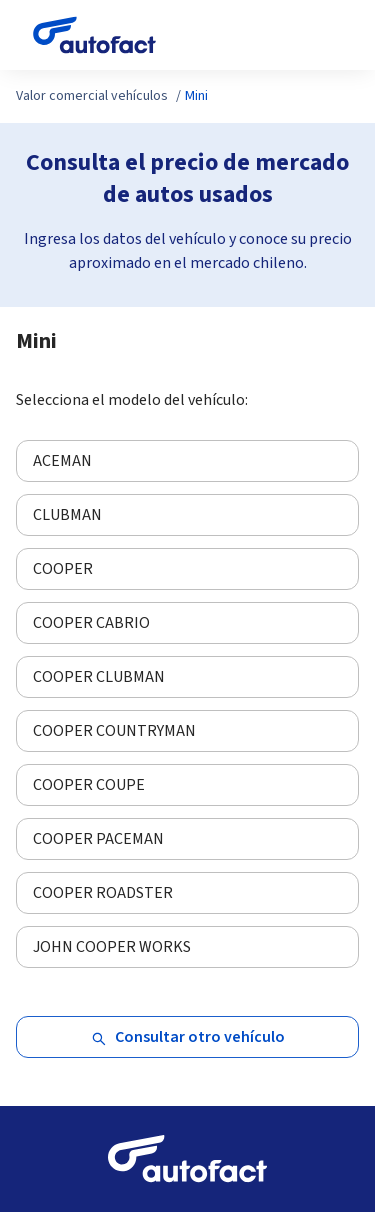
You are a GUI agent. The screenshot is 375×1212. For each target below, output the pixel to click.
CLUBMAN (67, 515)
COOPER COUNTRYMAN (114, 731)
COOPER (63, 569)
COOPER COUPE (89, 785)
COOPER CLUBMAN (99, 677)
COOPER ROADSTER (103, 893)
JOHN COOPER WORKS (112, 947)
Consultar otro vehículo (188, 1037)
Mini (196, 96)
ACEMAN (62, 461)
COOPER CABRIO (91, 623)
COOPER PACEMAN (98, 839)
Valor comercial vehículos (92, 96)
